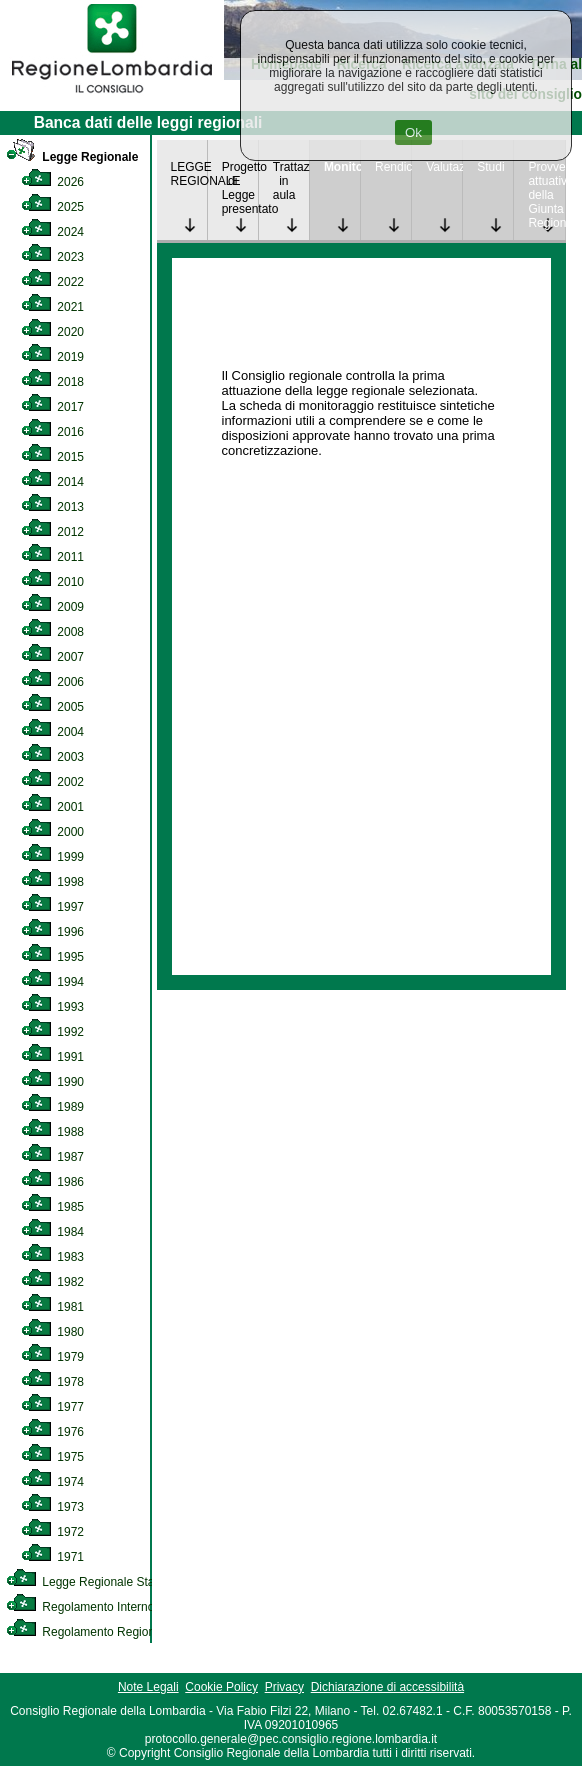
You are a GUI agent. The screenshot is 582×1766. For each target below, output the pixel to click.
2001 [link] (52, 807)
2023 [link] (52, 257)
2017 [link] (52, 407)
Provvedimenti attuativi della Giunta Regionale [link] (546, 195)
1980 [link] (52, 1332)
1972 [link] (52, 1532)
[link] (112, 96)
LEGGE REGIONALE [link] (189, 174)
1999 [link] (52, 857)
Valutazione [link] (444, 167)
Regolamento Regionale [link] (88, 1632)
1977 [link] (52, 1407)
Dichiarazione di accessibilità (387, 1687)
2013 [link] (52, 507)
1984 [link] (52, 1232)
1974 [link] (52, 1482)
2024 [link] (52, 232)
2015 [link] (52, 457)
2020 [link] (52, 332)
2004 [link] (52, 732)
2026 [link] (52, 182)
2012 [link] (52, 532)
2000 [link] (52, 832)
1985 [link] (52, 1207)
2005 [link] (52, 707)
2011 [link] (52, 557)
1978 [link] (52, 1382)
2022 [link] (52, 282)
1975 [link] (52, 1457)
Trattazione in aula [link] (291, 181)
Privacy (284, 1687)
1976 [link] (52, 1432)
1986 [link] (52, 1182)
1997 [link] (52, 907)
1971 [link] (52, 1557)
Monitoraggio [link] (342, 167)
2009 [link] (52, 607)
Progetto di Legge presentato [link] (240, 188)
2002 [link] (52, 782)
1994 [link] (52, 982)
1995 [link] (52, 957)
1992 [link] (52, 1032)
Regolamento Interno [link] (80, 1607)
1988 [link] (52, 1132)
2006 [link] (52, 682)
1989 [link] (52, 1107)
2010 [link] (52, 582)
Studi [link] (490, 167)
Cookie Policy (221, 1687)
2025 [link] (52, 207)
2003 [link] (52, 757)
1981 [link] (52, 1307)
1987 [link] (52, 1157)
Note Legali (148, 1687)
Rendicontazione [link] (393, 167)
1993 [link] (52, 1007)
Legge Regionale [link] (72, 157)
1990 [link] (52, 1082)
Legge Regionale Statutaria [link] (97, 1582)
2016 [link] (52, 432)
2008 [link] (52, 632)
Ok (413, 132)
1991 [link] (52, 1057)
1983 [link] (52, 1257)
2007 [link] (52, 657)
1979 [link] (52, 1357)
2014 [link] (52, 482)
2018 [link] (52, 382)
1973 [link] (52, 1507)
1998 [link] (52, 882)
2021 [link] (52, 307)
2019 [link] (52, 357)
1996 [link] (52, 932)
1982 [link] (52, 1282)
